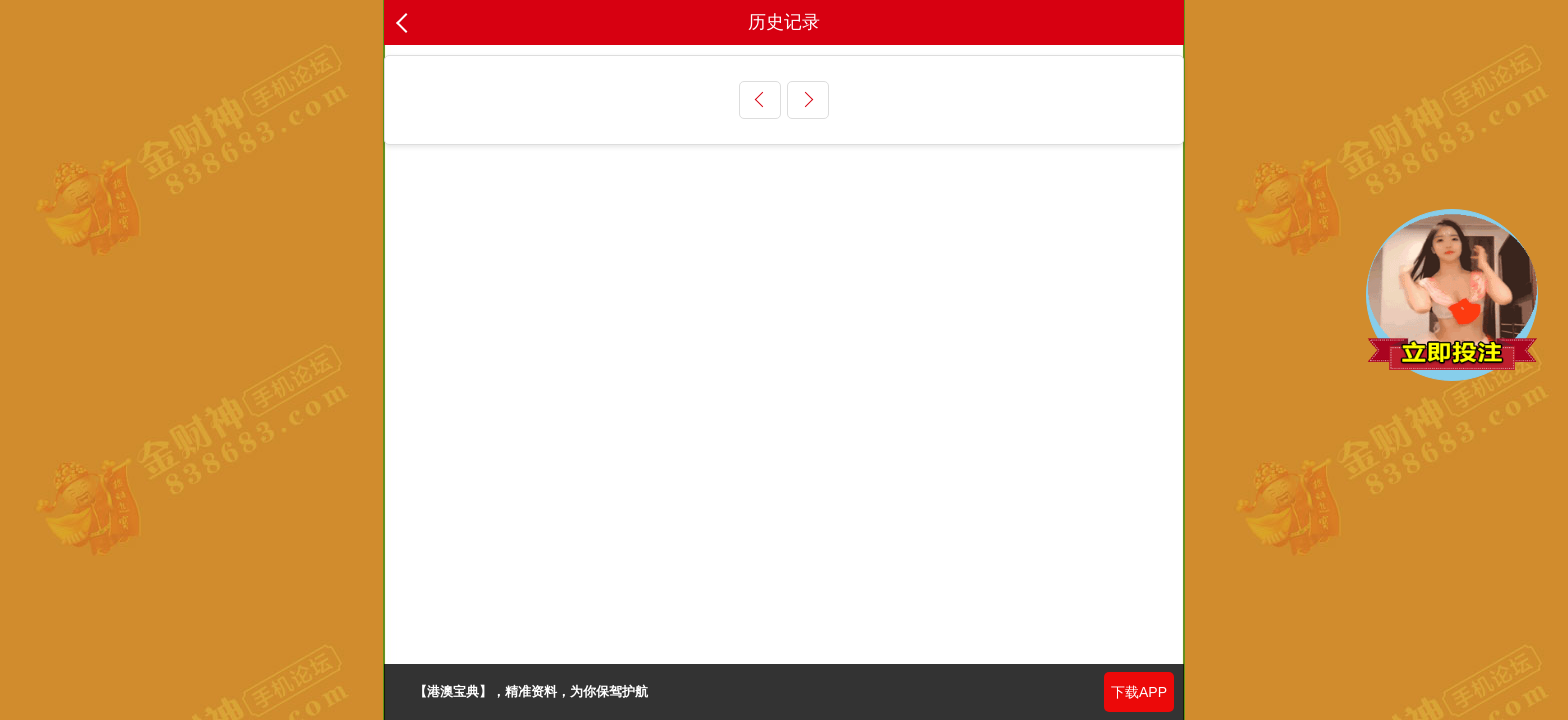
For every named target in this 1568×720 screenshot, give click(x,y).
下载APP (1139, 692)
